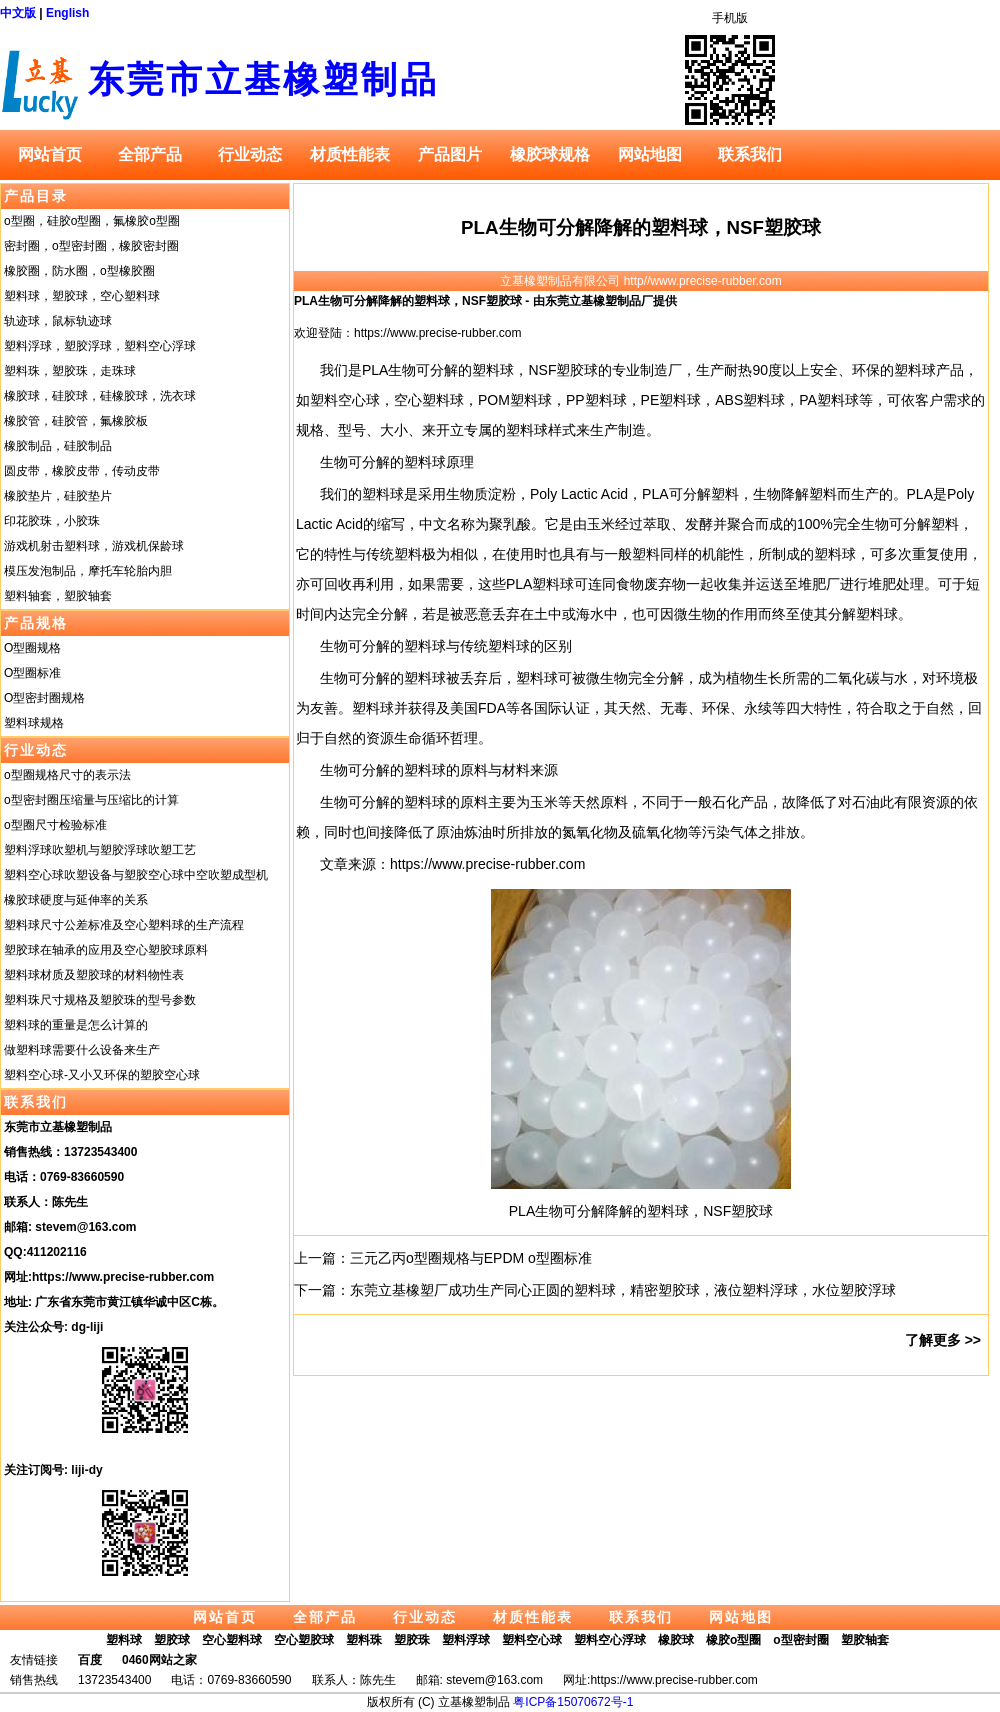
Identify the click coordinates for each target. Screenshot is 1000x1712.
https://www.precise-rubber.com (123, 1277)
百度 (90, 1660)
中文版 (18, 13)
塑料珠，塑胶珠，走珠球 (70, 371)
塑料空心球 (532, 1640)
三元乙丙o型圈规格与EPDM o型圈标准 (471, 1258)
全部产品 (150, 154)
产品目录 (36, 196)
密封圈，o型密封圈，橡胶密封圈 (91, 246)
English (67, 13)
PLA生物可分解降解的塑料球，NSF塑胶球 (641, 227)
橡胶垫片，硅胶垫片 (58, 496)
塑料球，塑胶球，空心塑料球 (82, 296)
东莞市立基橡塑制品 (263, 79)
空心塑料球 (232, 1640)
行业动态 (250, 154)
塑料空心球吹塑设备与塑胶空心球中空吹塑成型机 (136, 875)
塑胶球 (172, 1640)
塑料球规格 (34, 723)
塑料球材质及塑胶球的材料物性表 (94, 975)
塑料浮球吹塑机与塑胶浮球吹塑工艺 (100, 850)
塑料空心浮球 (610, 1640)
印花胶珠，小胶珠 (52, 521)
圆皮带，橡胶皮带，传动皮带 (82, 471)
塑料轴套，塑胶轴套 (58, 596)
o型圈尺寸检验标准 (55, 825)
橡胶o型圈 (733, 1640)
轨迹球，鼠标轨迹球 (58, 321)
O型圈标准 (32, 673)
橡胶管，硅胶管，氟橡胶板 (76, 421)
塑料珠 (364, 1640)
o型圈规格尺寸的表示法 (67, 775)
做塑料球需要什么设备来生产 (82, 1050)
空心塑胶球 (304, 1640)
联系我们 (750, 154)
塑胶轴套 (865, 1640)
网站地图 (650, 154)
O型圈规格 (32, 648)
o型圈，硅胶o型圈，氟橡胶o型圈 (92, 221)
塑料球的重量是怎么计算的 (76, 1025)
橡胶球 (676, 1640)
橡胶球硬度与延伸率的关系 (76, 900)
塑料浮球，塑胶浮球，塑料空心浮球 (100, 346)
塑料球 (124, 1640)
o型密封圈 (800, 1640)
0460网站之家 (159, 1660)
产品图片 (450, 154)
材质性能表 (350, 154)
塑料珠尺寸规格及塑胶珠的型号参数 (100, 1000)
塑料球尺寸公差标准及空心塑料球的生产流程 (124, 925)
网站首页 (50, 154)
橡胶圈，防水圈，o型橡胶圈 (79, 271)
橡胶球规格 (550, 154)
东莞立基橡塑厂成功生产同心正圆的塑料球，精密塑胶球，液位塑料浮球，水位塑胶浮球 (623, 1290)
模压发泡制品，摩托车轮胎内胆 (88, 571)
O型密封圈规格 (44, 698)
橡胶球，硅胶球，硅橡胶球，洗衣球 (100, 396)
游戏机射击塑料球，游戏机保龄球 (94, 546)
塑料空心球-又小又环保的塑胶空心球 (102, 1075)
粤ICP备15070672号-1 (573, 1702)
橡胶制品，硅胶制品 (58, 446)
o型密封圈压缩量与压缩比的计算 (91, 800)
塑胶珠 (412, 1640)
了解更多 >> (943, 1340)
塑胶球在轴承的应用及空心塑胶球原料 (106, 950)
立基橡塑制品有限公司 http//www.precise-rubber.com (640, 281)
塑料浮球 (466, 1640)
